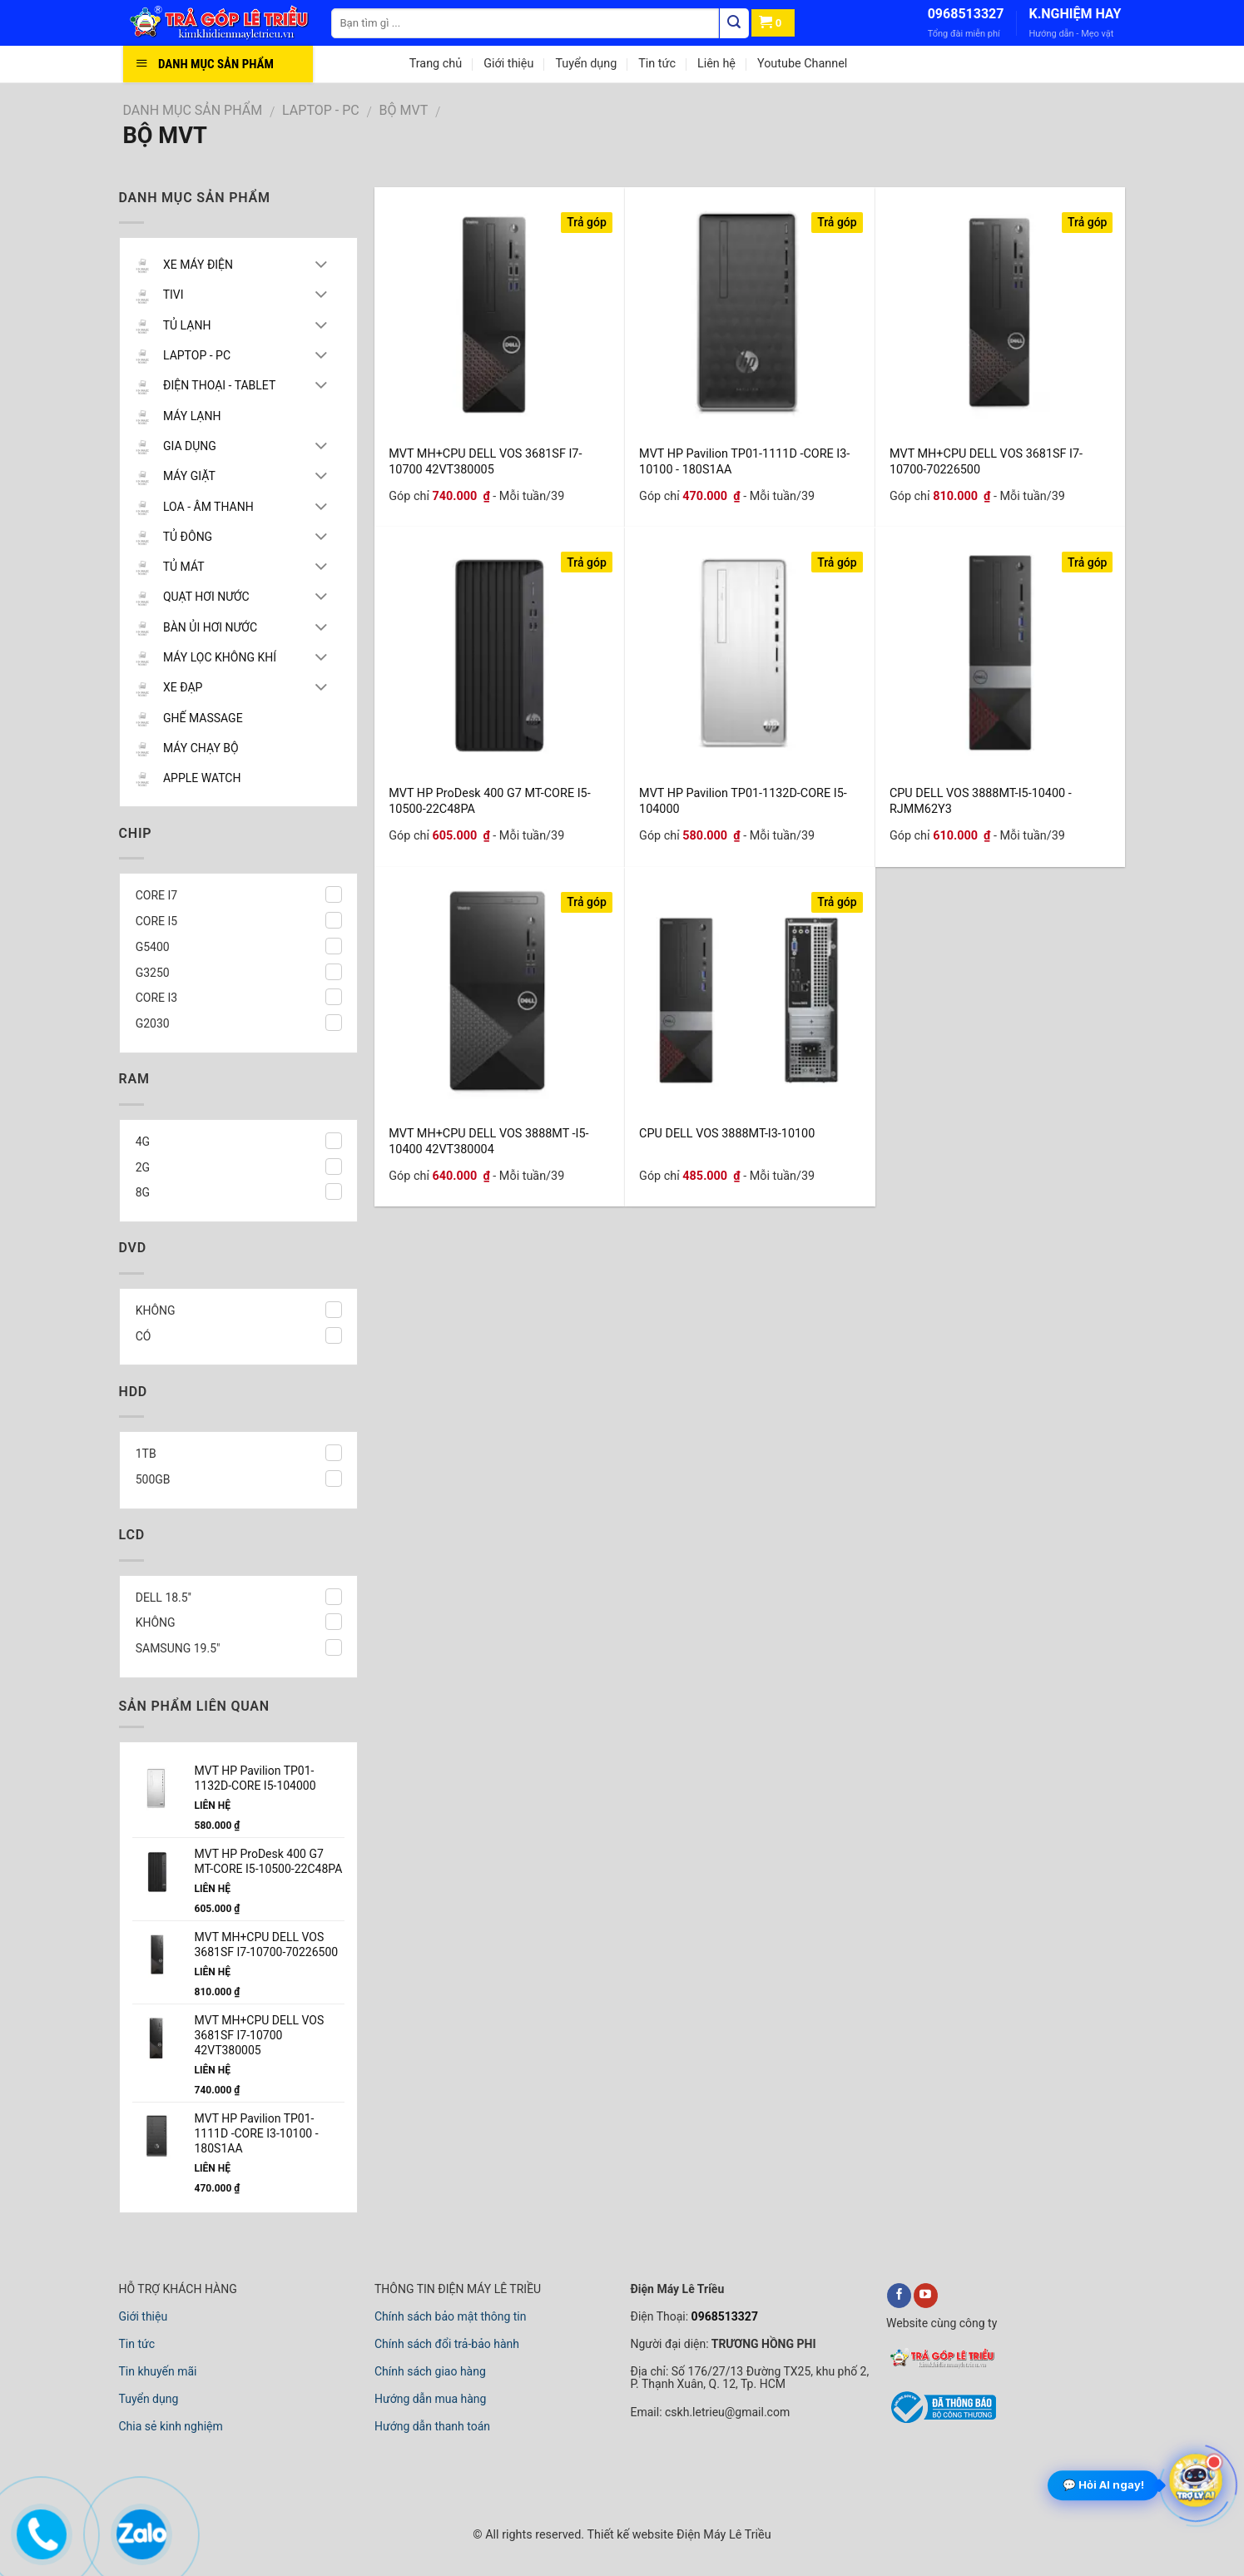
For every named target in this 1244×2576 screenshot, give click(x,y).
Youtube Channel (802, 64)
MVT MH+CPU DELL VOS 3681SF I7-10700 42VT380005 (485, 460)
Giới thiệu (508, 64)
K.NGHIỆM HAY (1074, 14)
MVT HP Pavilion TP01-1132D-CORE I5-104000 (743, 800)
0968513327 (966, 14)
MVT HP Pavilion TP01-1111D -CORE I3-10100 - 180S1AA (744, 460)
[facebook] (899, 2295)
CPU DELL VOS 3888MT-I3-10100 (727, 1134)
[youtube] (926, 2295)
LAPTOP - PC (320, 110)
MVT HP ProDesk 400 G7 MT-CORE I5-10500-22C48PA (489, 800)
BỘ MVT (404, 110)
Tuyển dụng (586, 64)
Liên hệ (716, 64)
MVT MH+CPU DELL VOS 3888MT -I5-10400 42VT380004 (488, 1140)
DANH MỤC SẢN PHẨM (193, 110)
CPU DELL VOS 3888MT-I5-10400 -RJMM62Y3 (981, 800)
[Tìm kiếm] (734, 23)
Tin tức (657, 64)
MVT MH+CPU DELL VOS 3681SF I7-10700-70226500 (986, 460)
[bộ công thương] (941, 2421)
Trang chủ (435, 64)
